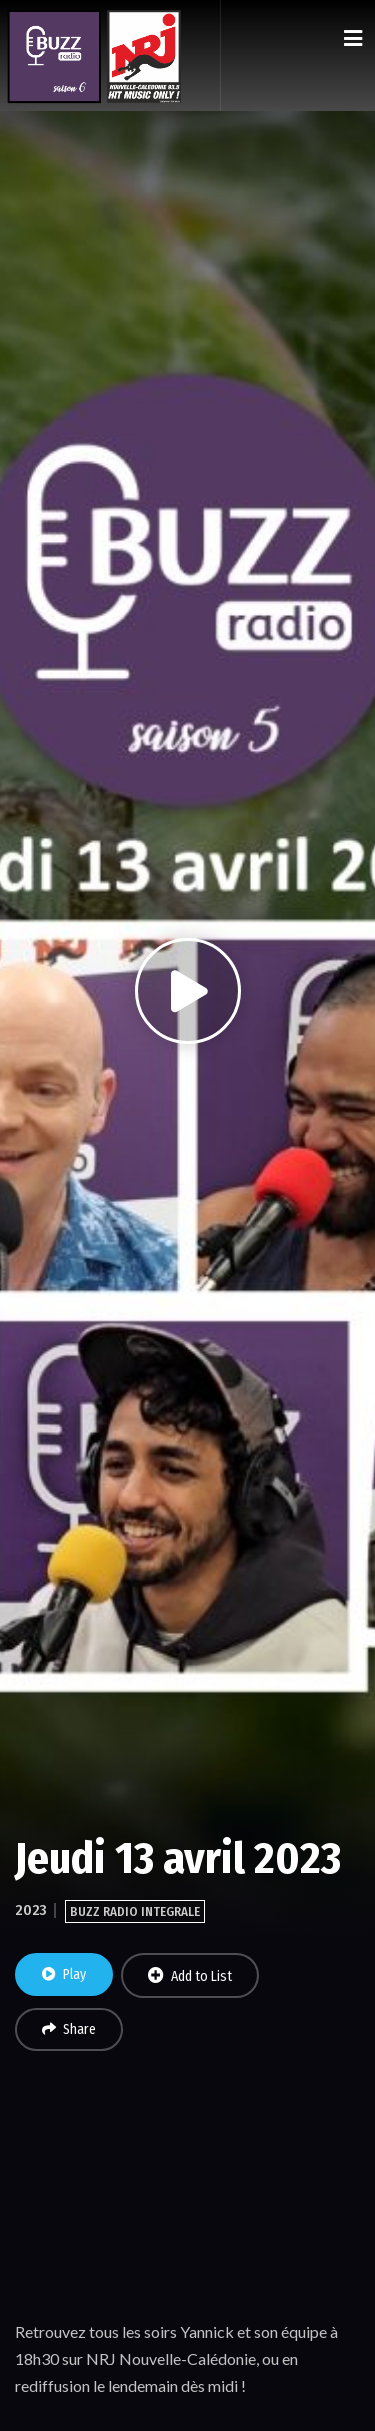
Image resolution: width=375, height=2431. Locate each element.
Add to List (190, 1976)
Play (64, 1974)
